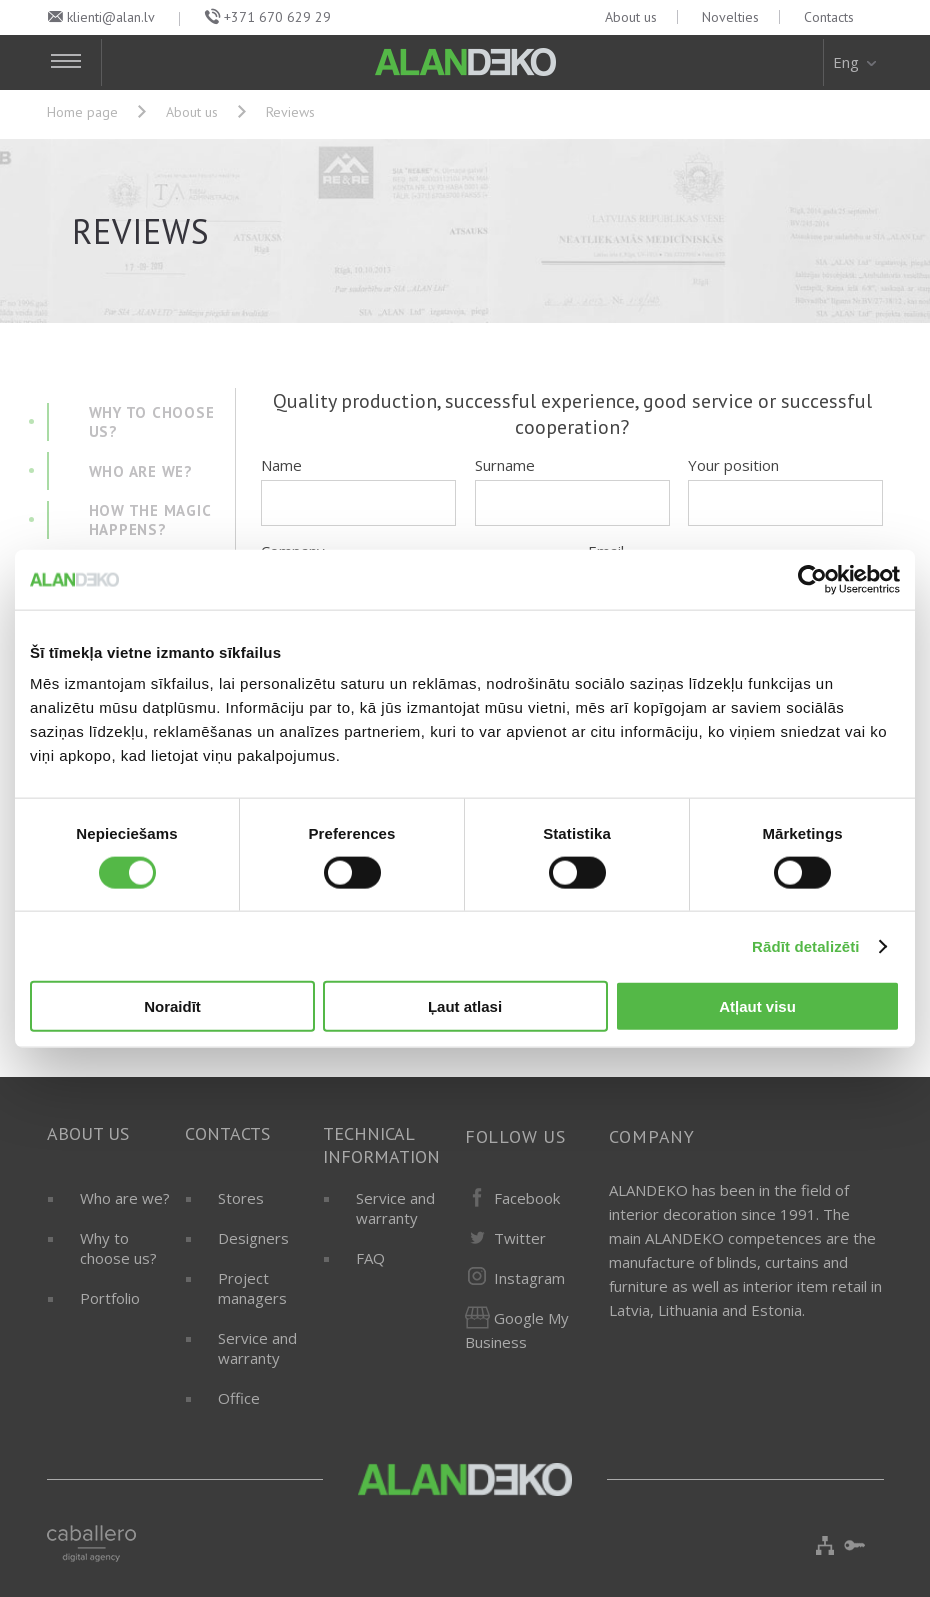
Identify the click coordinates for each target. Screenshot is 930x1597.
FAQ (370, 1258)
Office (239, 1398)
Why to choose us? (118, 1248)
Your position (733, 465)
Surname (505, 465)
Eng (856, 62)
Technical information (381, 1145)
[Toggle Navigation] (74, 62)
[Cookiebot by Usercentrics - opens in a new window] (812, 579)
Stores (241, 1198)
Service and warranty (257, 1348)
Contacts (829, 17)
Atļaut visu (757, 1006)
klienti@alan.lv (111, 17)
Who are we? (125, 1198)
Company (652, 1136)
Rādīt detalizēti (805, 945)
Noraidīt (172, 1006)
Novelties (730, 17)
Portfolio (110, 1298)
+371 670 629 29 (277, 17)
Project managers (252, 1288)
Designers (253, 1238)
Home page (82, 112)
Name (281, 465)
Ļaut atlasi (465, 1006)
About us (631, 17)
